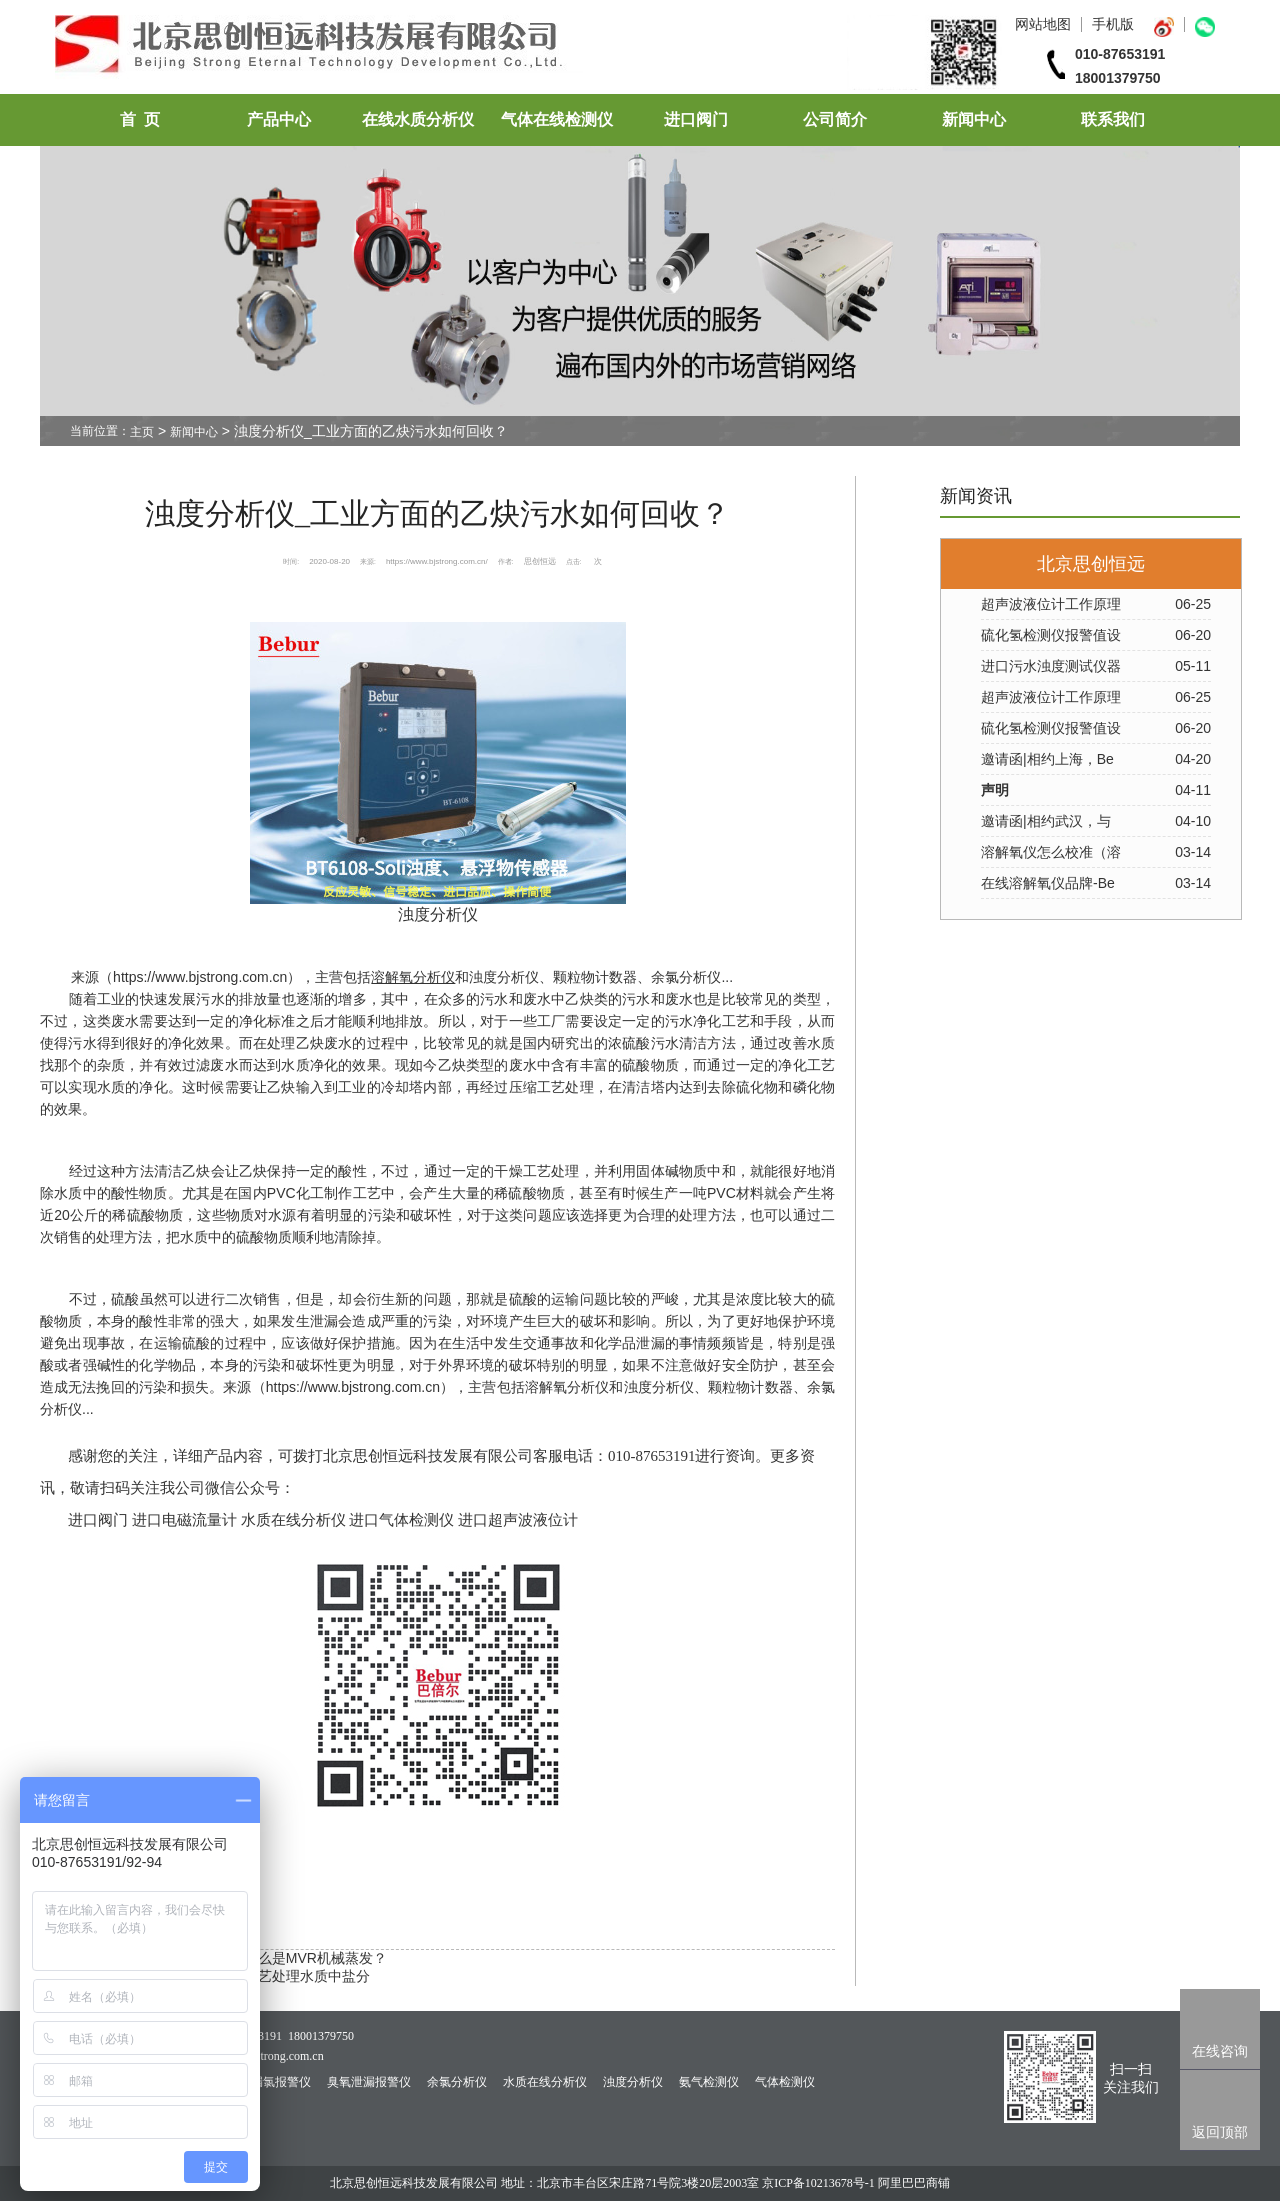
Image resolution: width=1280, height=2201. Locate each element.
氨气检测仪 (709, 2082)
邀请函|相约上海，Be (1047, 759)
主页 (142, 432)
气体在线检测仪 (557, 119)
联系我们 (1113, 119)
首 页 (140, 119)
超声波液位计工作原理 (1051, 604)
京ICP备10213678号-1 (818, 2183)
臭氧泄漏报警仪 (369, 2082)
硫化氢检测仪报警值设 (1051, 635)
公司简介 (835, 119)
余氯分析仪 (457, 2082)
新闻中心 (974, 119)
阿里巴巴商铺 (914, 2183)
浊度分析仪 (504, 977)
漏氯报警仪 (281, 2082)
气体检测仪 (785, 2082)
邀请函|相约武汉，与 (1046, 821)
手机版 (1113, 24)
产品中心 (279, 119)
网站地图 (1043, 24)
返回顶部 (1220, 2132)
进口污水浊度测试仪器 (1051, 666)
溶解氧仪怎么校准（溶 (1051, 852)
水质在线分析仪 (545, 2082)
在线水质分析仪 (418, 119)
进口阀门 (696, 119)
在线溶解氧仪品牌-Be (1048, 883)
